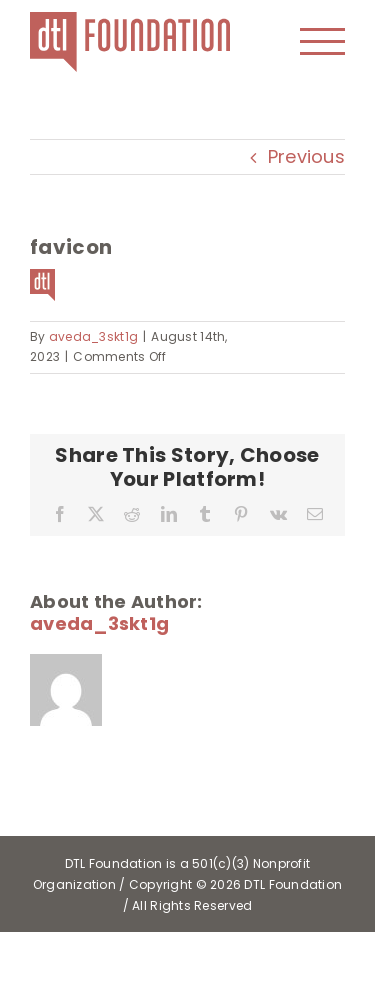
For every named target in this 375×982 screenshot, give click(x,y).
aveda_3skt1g (93, 336)
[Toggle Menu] (323, 41)
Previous (306, 156)
